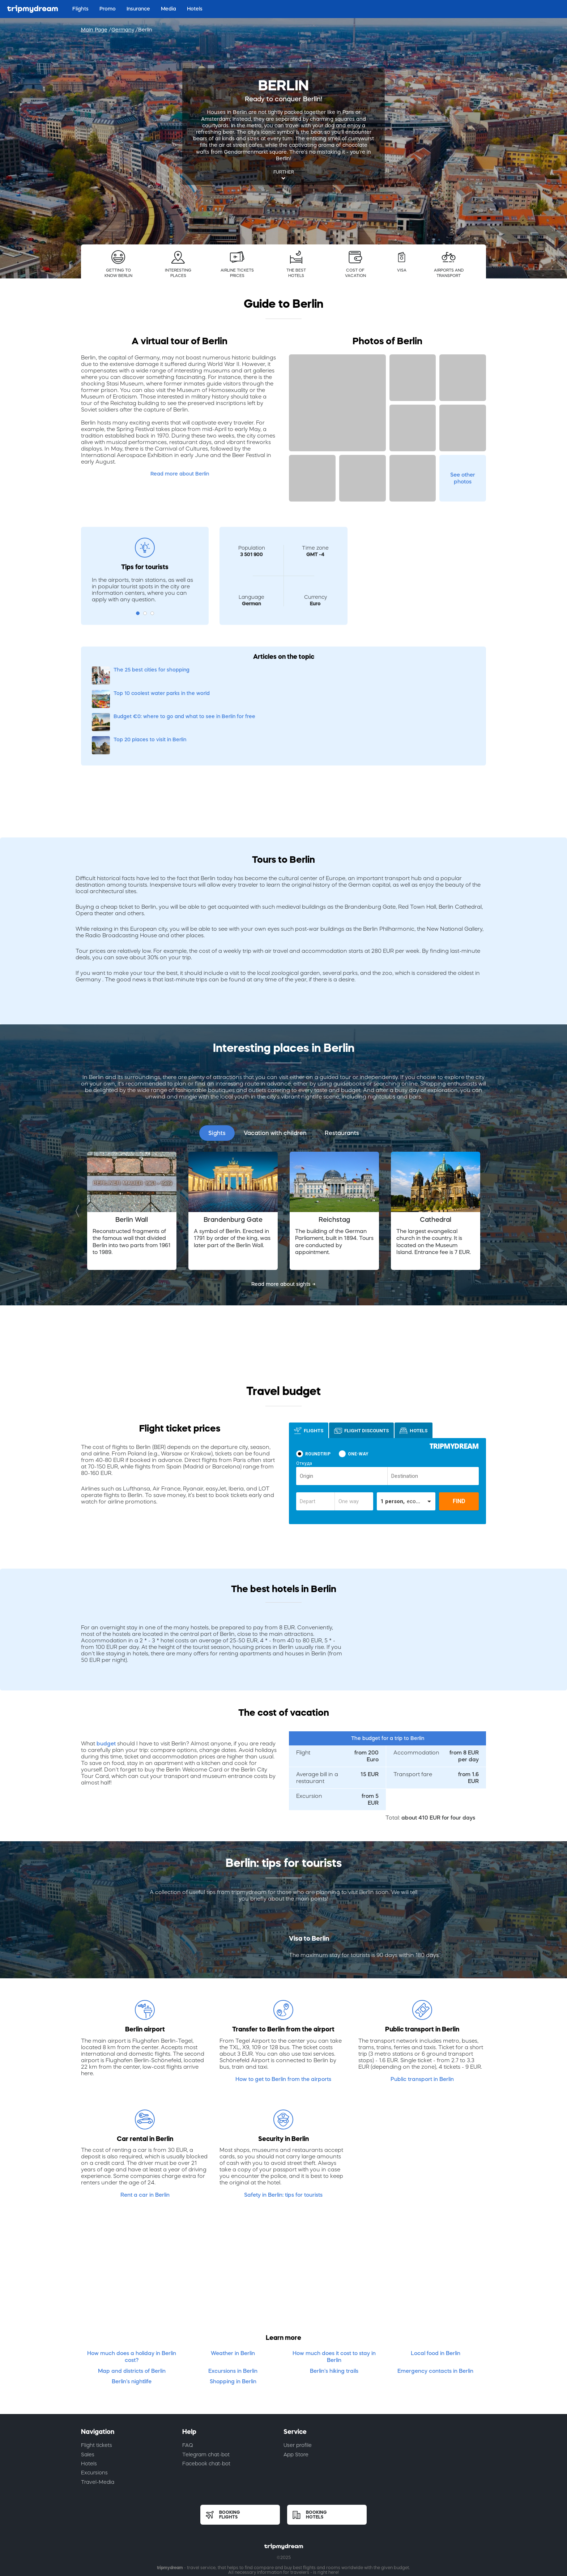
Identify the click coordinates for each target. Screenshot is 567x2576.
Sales (87, 2385)
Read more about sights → (283, 1214)
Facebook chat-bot (206, 2394)
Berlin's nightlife (132, 2312)
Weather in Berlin (233, 2283)
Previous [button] (79, 1141)
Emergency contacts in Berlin (435, 2301)
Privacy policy (262, 2518)
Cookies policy (301, 2518)
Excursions (94, 2403)
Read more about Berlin (179, 473)
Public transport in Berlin (422, 2009)
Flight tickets (96, 2375)
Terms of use (224, 2518)
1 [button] (137, 613)
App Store (296, 2385)
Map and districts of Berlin (132, 2301)
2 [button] (145, 613)
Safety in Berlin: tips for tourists (283, 2125)
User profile (298, 2375)
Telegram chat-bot (206, 2385)
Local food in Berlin (435, 2283)
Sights (217, 1063)
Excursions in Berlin (232, 2301)
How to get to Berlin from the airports (283, 2009)
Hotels (89, 2394)
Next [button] (487, 1141)
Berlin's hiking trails (334, 2301)
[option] (131, 1141)
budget (106, 1674)
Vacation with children (275, 1063)
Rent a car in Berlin (145, 2125)
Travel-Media (97, 2412)
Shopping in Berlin (233, 2312)
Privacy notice (341, 2518)
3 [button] (152, 613)
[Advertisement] (412, 572)
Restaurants (342, 1063)
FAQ (187, 2375)
